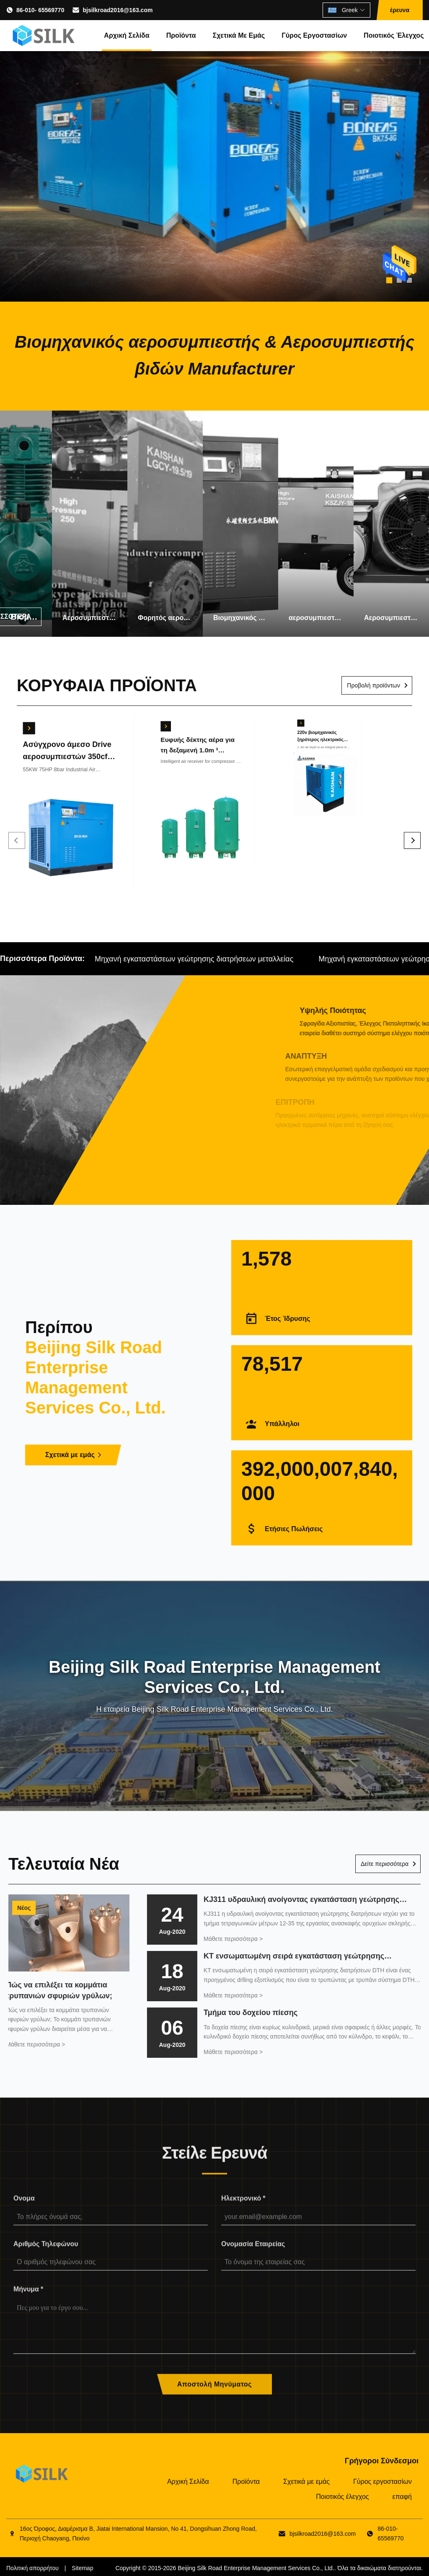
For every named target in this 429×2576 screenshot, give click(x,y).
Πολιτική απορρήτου (32, 2568)
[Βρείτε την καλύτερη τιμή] (18, 717)
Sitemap (82, 2568)
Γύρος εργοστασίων (314, 35)
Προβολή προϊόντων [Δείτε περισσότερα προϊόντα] (373, 685)
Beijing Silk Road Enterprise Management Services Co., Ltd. (256, 2568)
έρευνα (399, 10)
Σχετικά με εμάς (239, 35)
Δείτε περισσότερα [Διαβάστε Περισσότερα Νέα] (384, 1863)
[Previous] (16, 840)
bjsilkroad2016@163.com (117, 10)
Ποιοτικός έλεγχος (394, 35)
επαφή (402, 2496)
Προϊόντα (181, 35)
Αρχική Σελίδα (126, 35)
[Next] (412, 840)
